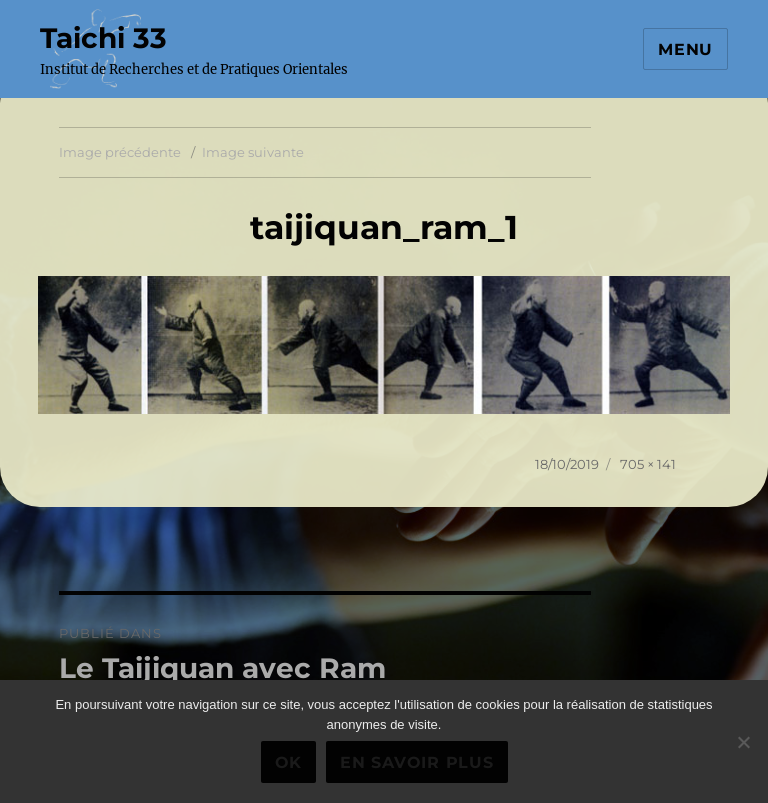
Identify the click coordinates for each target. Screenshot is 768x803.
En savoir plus (417, 762)
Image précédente (120, 152)
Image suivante (253, 152)
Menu (685, 49)
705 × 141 (648, 464)
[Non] (743, 742)
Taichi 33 (103, 38)
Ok (289, 762)
